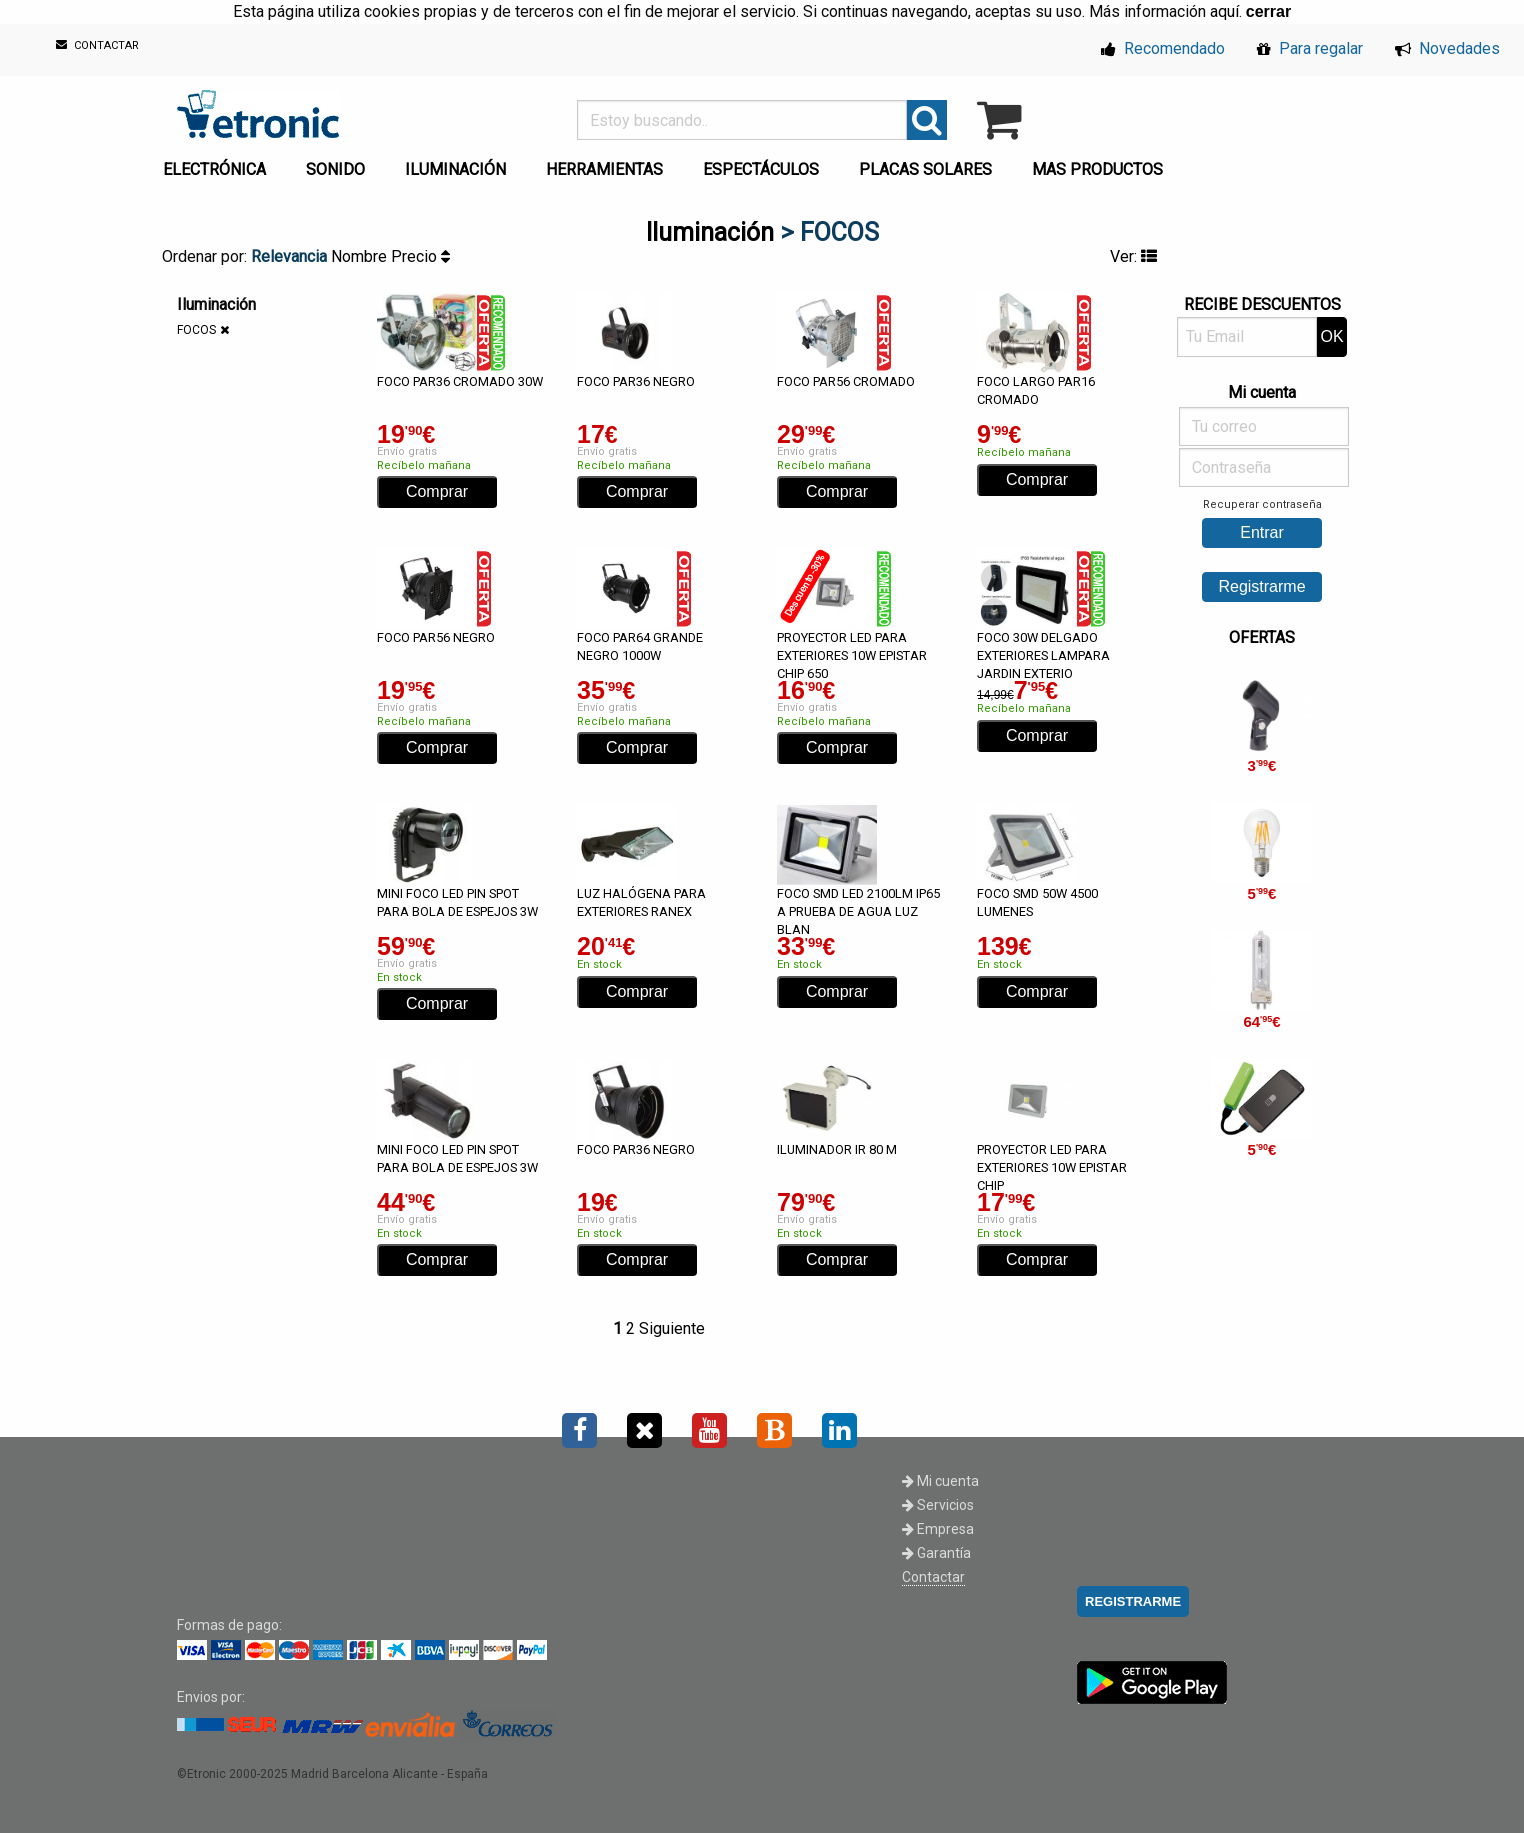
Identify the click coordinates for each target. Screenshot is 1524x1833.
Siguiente (672, 1328)
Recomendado (1163, 48)
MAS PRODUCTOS (1097, 169)
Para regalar (1310, 48)
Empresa (938, 1529)
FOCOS (196, 330)
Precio (420, 256)
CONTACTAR (97, 45)
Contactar (933, 1577)
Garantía (936, 1553)
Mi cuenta (940, 1481)
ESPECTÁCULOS (761, 169)
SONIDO (335, 169)
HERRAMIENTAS (604, 169)
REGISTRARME (1133, 1601)
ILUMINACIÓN (455, 169)
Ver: (1133, 256)
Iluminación (710, 232)
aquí (1224, 11)
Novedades (1447, 48)
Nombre (361, 256)
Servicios (938, 1505)
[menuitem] (218, 164)
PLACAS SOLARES (925, 169)
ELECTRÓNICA (214, 169)
